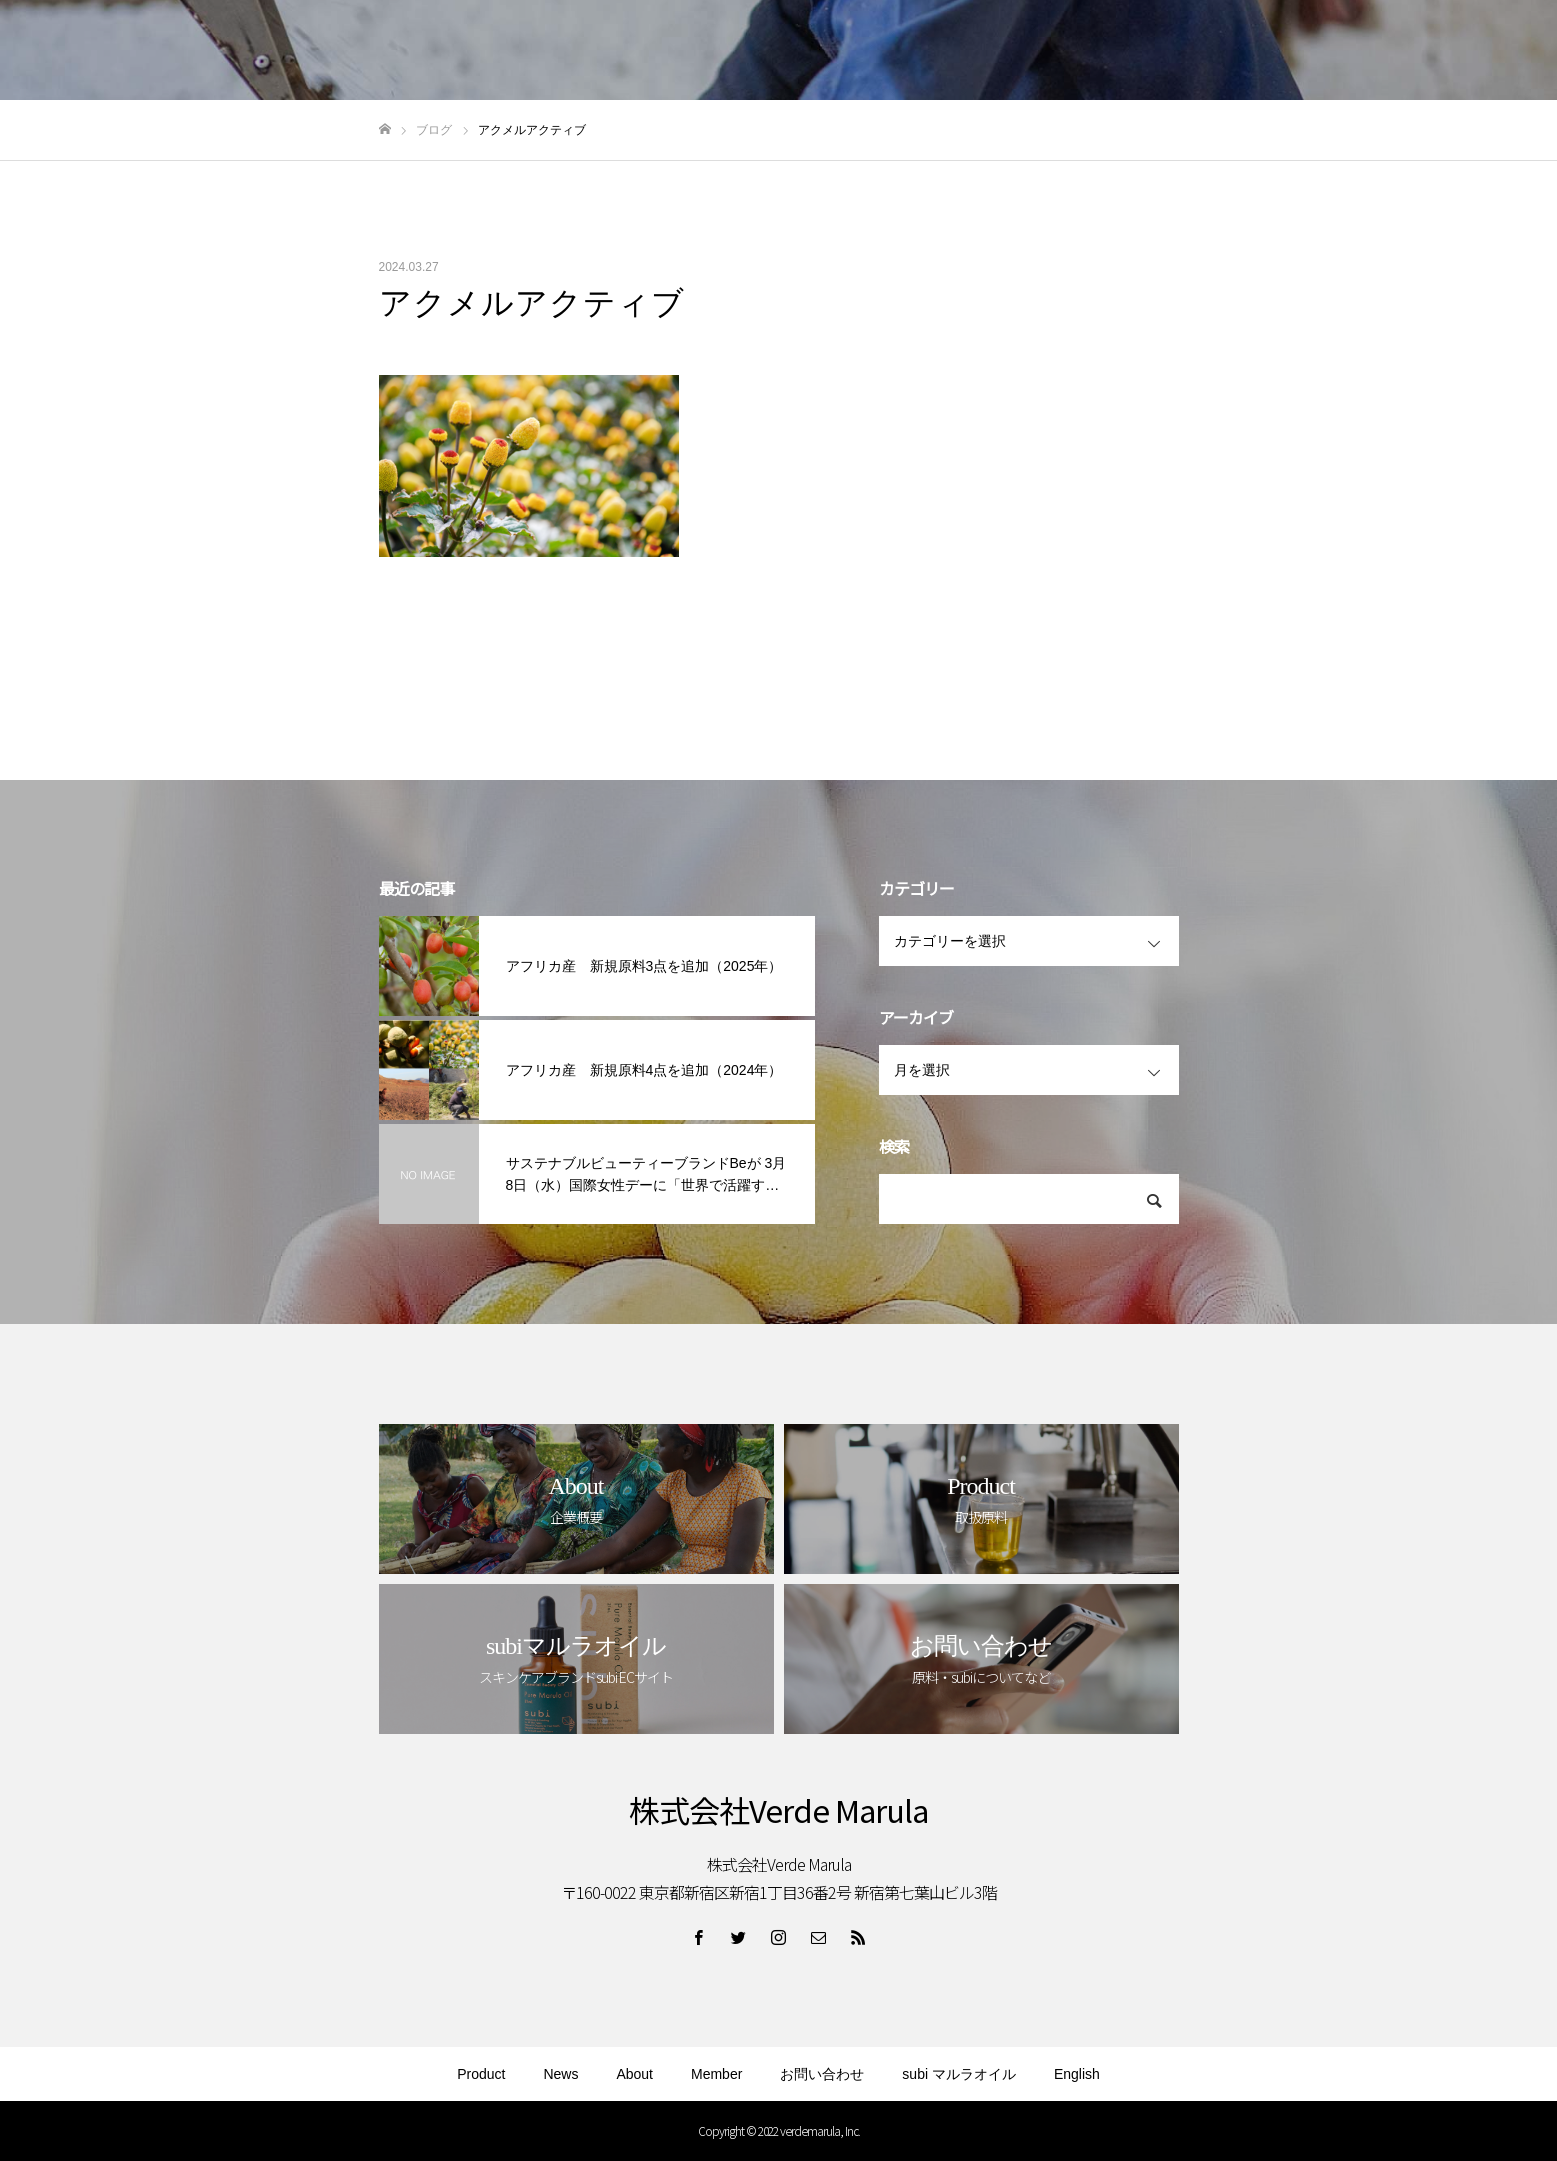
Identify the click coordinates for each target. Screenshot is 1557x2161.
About (634, 2074)
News (560, 2074)
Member (716, 2074)
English (1077, 2074)
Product (481, 2074)
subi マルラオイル (959, 2074)
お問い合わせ (822, 2074)
